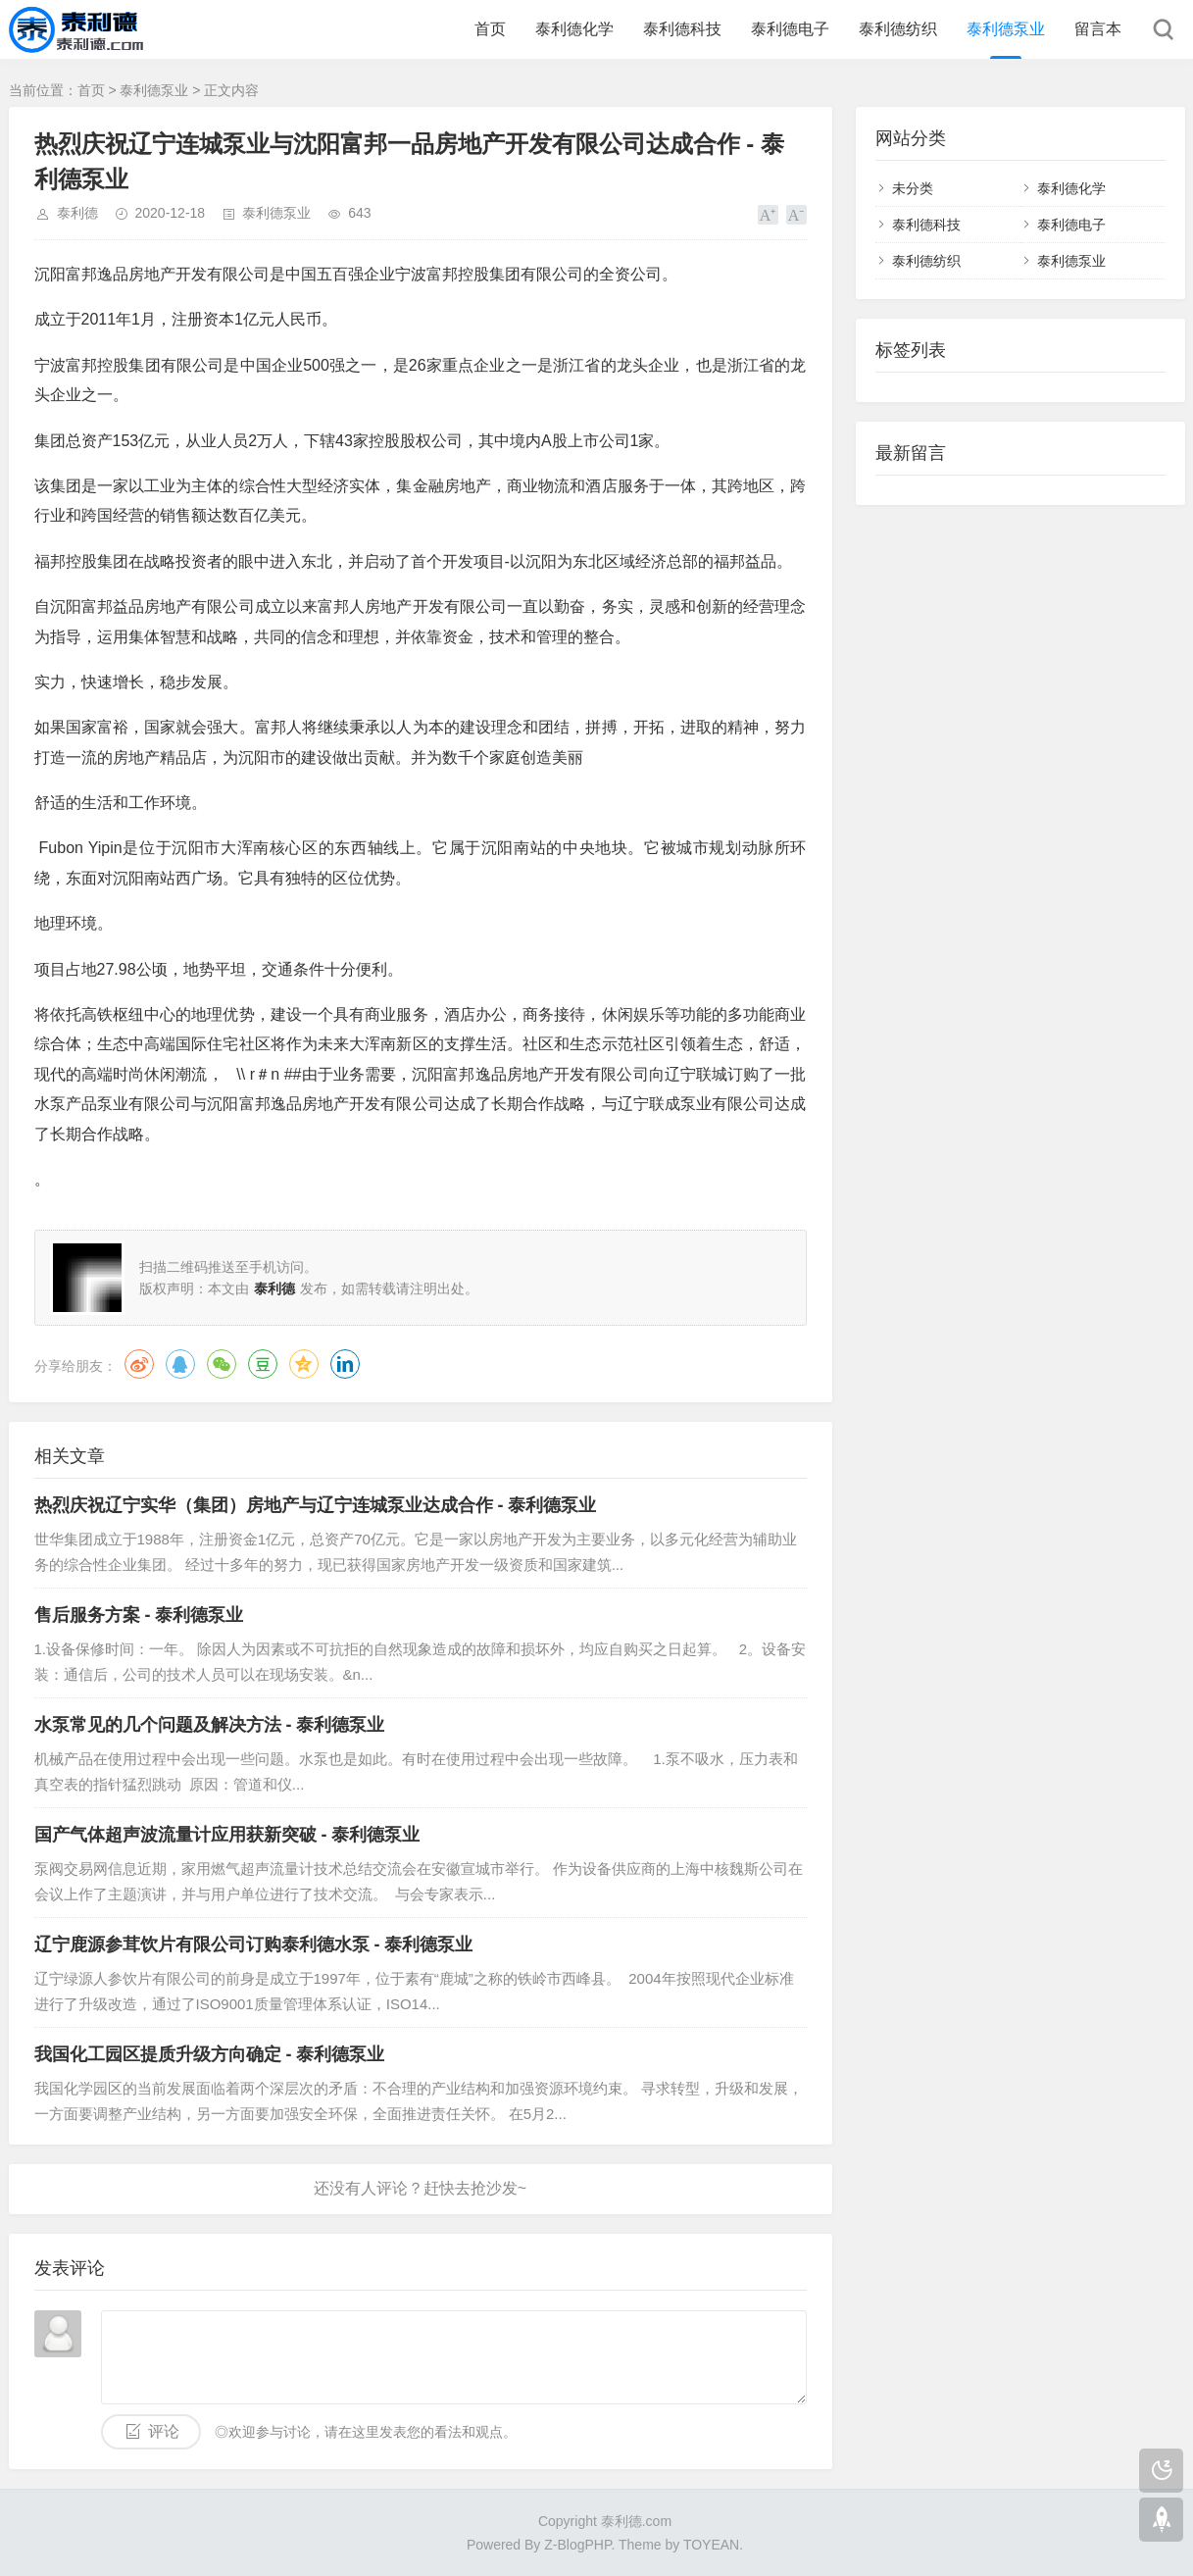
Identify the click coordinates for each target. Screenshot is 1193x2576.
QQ (180, 1364)
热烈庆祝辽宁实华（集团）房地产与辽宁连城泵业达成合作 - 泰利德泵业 (315, 1505)
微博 (139, 1364)
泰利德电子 (790, 29)
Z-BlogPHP (577, 2544)
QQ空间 (304, 1364)
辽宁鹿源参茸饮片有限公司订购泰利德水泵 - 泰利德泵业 (253, 1944)
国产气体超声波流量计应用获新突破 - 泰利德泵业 (227, 1834)
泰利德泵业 (1006, 29)
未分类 (912, 188)
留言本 (1097, 29)
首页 (490, 29)
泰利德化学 (574, 29)
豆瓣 (262, 1364)
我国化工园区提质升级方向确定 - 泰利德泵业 (209, 2054)
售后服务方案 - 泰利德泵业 (139, 1615)
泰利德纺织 (898, 29)
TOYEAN (711, 2544)
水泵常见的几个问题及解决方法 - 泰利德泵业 (209, 1725)
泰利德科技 (682, 29)
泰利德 (77, 213)
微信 (221, 1364)
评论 (163, 2431)
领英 (345, 1364)
